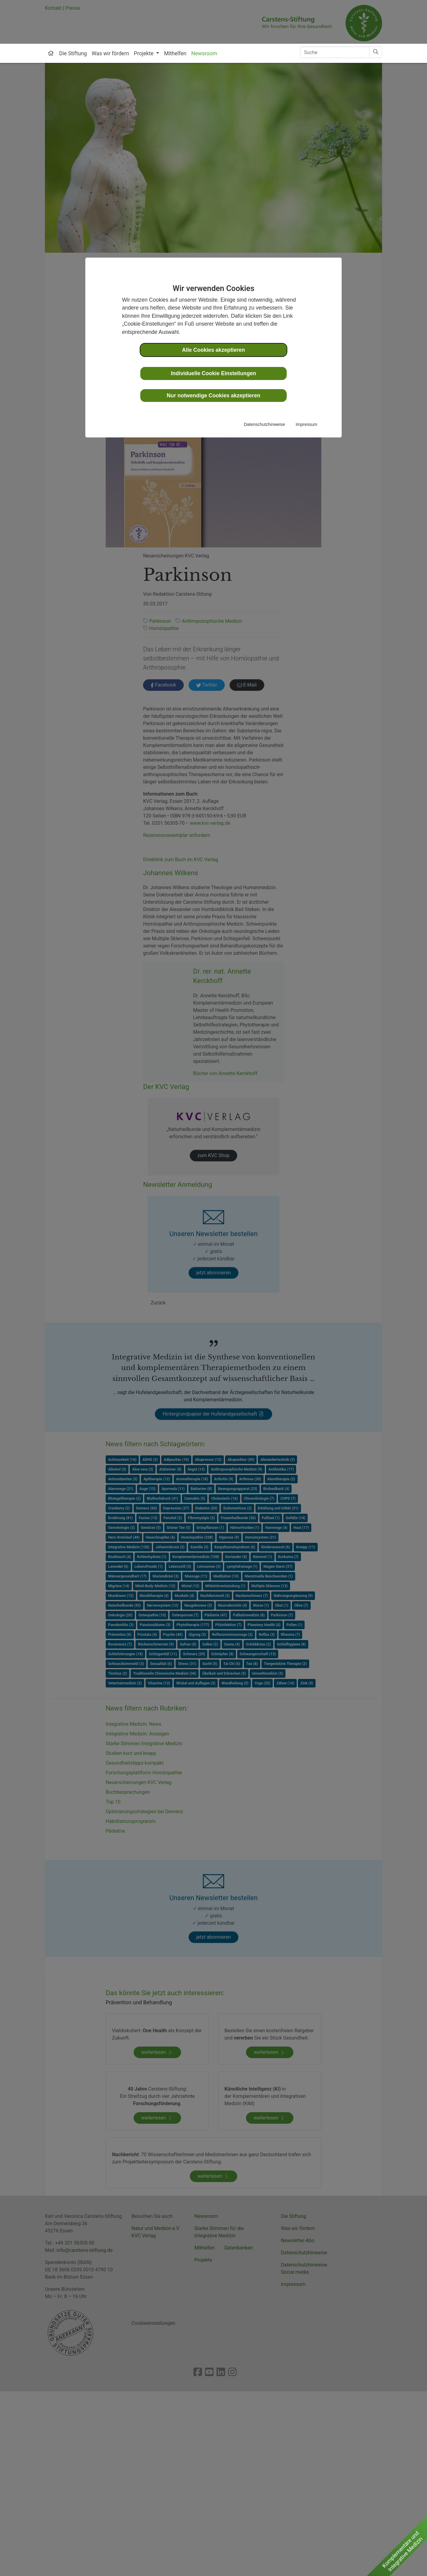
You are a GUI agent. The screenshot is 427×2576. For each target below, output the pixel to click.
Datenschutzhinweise (264, 424)
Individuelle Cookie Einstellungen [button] (213, 373)
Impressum (306, 424)
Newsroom (204, 53)
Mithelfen (175, 53)
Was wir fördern (110, 53)
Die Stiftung (73, 53)
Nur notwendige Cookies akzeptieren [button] (213, 395)
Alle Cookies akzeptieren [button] (213, 350)
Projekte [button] (144, 53)
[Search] (335, 52)
